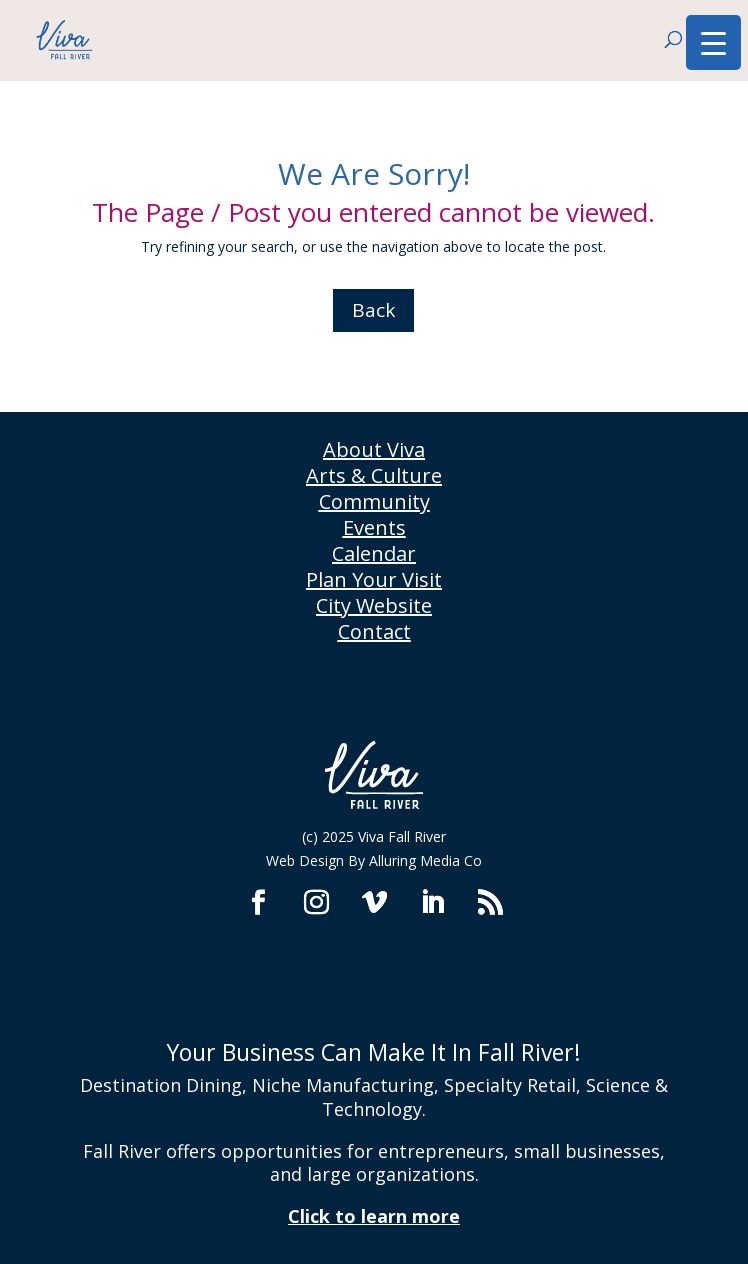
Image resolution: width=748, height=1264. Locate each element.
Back (373, 310)
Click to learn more (374, 1216)
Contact (374, 631)
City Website (374, 605)
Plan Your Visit (374, 579)
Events (374, 527)
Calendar (374, 553)
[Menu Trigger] (713, 42)
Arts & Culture (374, 475)
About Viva (374, 449)
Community (374, 501)
